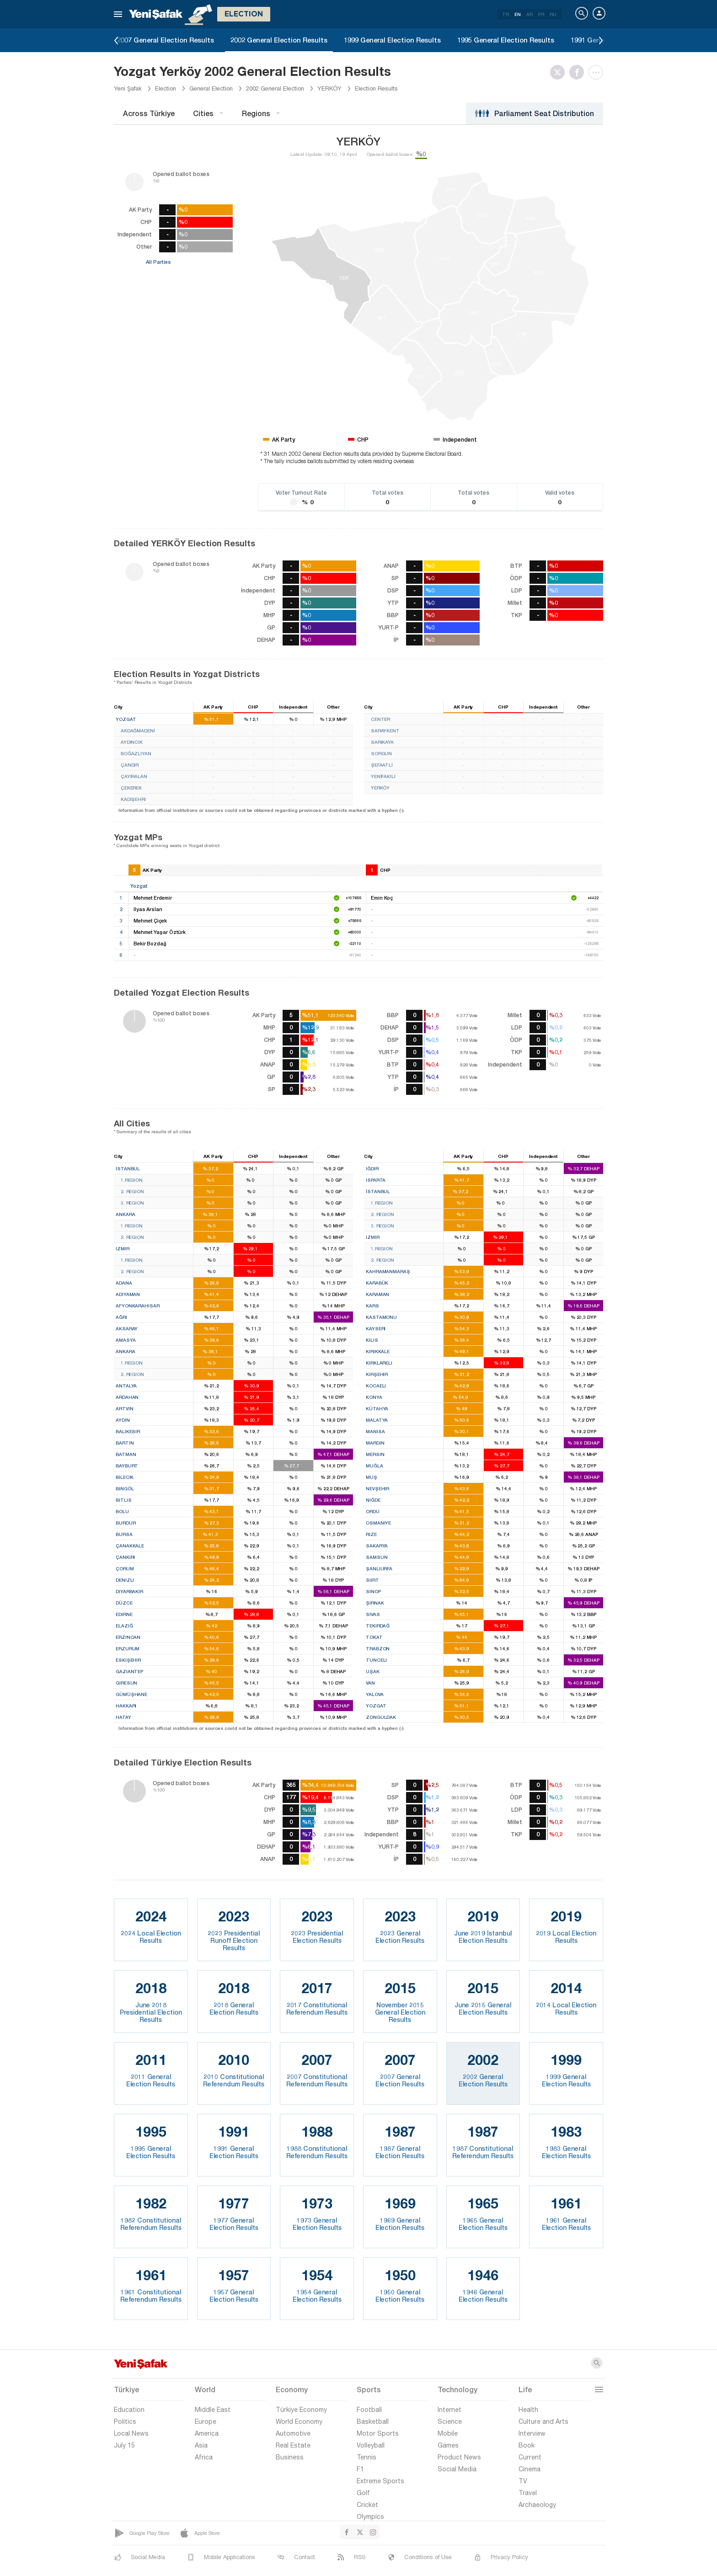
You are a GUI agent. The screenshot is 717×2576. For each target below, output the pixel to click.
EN (517, 14)
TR (505, 14)
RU (553, 14)
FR (541, 14)
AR (529, 14)
